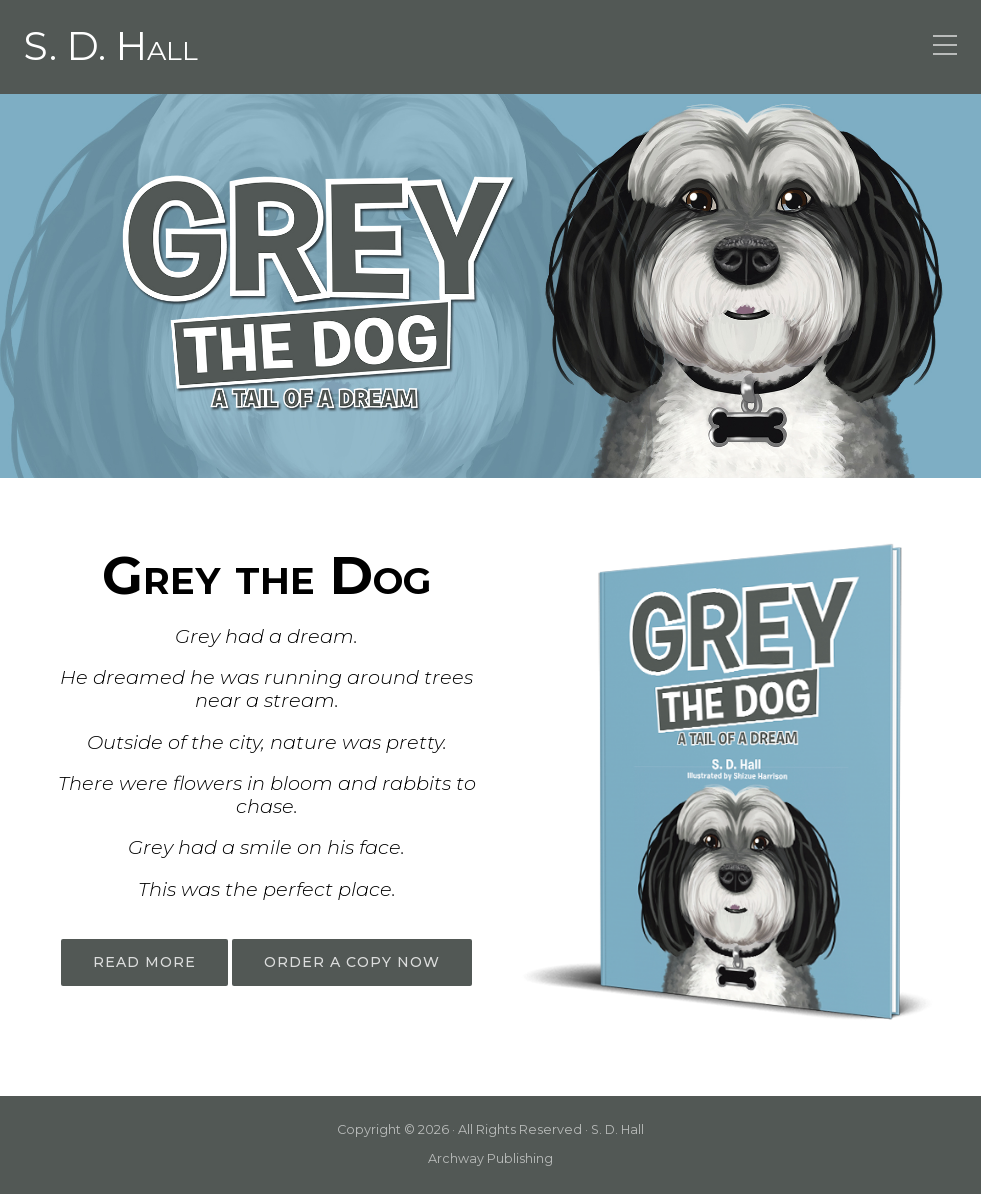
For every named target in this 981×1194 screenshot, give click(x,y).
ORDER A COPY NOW (352, 962)
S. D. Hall (111, 47)
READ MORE (144, 962)
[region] (490, 285)
